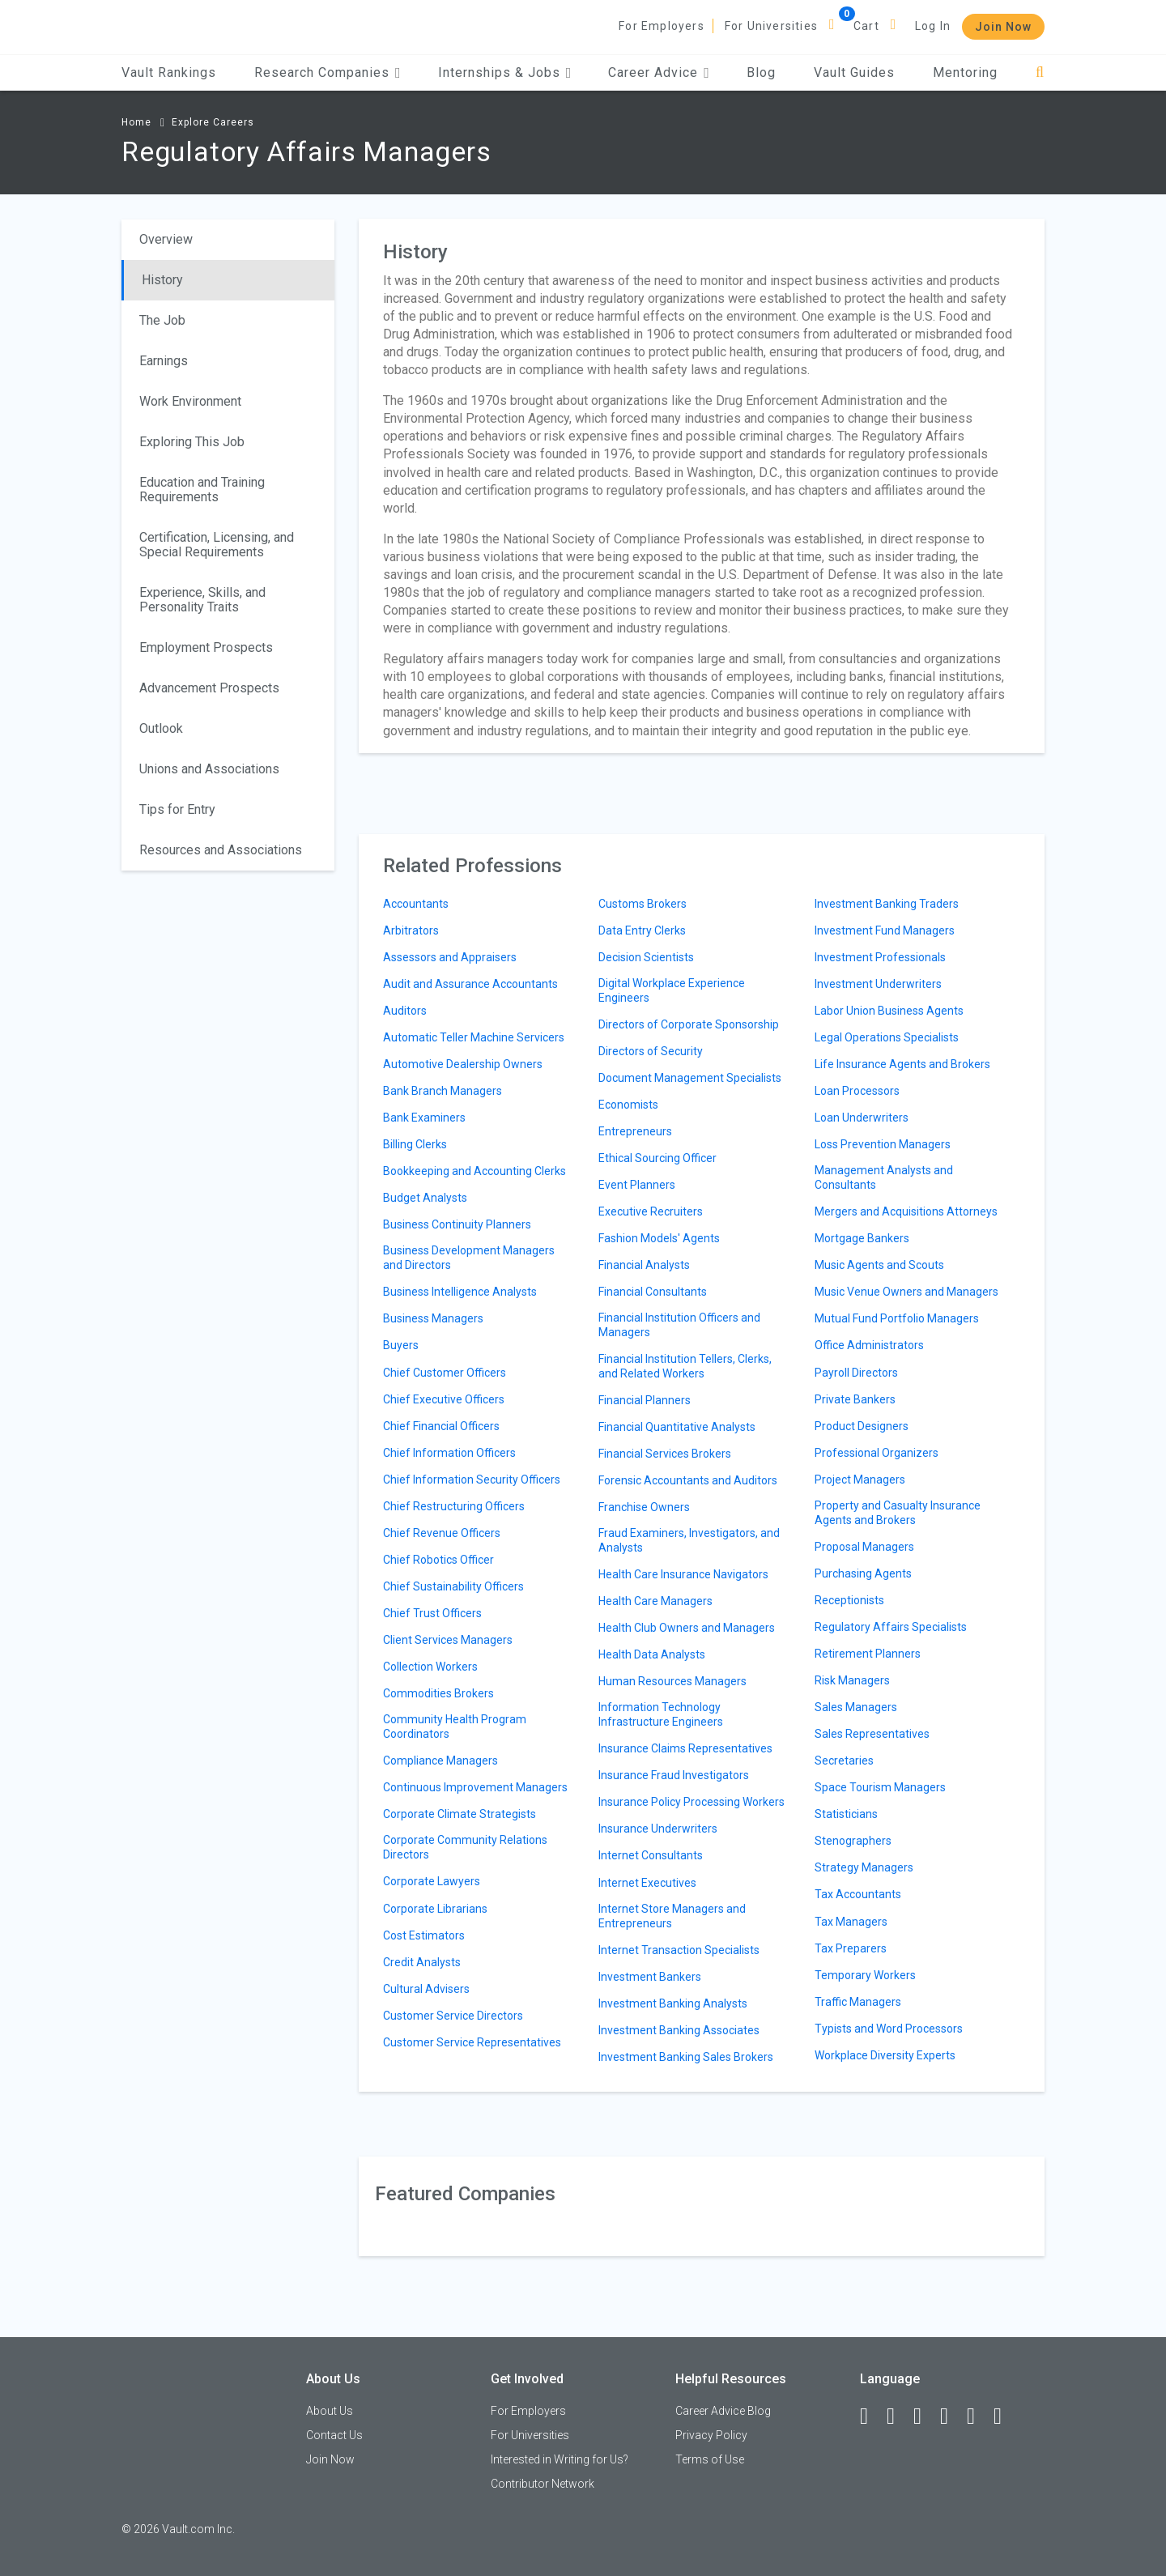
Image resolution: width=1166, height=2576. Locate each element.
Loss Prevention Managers (883, 1144)
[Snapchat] (1005, 2416)
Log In (933, 25)
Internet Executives (647, 1882)
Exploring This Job (192, 441)
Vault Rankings (168, 72)
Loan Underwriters (862, 1117)
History (162, 279)
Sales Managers (856, 1707)
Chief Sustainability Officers (453, 1586)
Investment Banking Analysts (672, 2003)
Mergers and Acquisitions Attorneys (906, 1211)
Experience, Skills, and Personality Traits (202, 600)
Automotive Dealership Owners (463, 1064)
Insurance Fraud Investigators (673, 1775)
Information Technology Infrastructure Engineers (660, 1714)
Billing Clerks (415, 1144)
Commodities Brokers (438, 1693)
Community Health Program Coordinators (454, 1726)
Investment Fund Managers (885, 930)
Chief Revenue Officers (441, 1532)
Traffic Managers (858, 2001)
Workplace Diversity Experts (885, 2055)
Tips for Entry (177, 809)
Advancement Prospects (209, 688)
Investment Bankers (649, 1976)
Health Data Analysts (651, 1654)
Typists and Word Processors (889, 2028)
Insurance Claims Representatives (685, 1748)
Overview (166, 239)
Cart (866, 25)
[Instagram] (951, 2416)
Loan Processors (857, 1090)
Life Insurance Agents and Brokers (902, 1064)
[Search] (1040, 72)
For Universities (771, 25)
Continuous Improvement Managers (475, 1787)
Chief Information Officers (449, 1452)
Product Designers (862, 1426)
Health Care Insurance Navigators (683, 1574)
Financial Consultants (652, 1291)
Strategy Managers (864, 1867)
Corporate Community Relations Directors (465, 1847)
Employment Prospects (206, 647)
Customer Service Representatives (472, 2042)
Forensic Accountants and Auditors (687, 1480)
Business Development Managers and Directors (469, 1257)
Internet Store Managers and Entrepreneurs (672, 1916)
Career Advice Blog (723, 2410)
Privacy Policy (711, 2435)
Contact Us (334, 2435)
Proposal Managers (864, 1546)
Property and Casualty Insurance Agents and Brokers (898, 1512)
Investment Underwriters (878, 983)
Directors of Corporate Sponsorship (688, 1024)
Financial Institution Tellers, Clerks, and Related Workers (685, 1366)
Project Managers (860, 1479)
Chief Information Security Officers (471, 1479)
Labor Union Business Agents (889, 1010)
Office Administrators (869, 1345)
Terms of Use (709, 2459)
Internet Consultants (650, 1855)
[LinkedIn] (898, 2416)
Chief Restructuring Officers (454, 1506)
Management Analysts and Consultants (884, 1177)
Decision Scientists (646, 957)
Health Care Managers (655, 1601)
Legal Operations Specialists (887, 1037)
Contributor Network (542, 2483)
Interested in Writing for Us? (559, 2459)
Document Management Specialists (689, 1077)
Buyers (401, 1345)
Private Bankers (855, 1399)
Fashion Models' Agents (659, 1238)
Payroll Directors (856, 1372)
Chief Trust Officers (432, 1613)
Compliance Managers (440, 1760)
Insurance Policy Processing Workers (691, 1801)
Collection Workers (430, 1666)
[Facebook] (871, 2416)
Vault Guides (854, 72)
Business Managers (433, 1318)
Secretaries (844, 1760)
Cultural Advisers (426, 1988)
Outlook (161, 728)
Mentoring (965, 72)
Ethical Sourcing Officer (657, 1158)
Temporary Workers (865, 1975)
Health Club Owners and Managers (686, 1627)
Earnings (163, 360)
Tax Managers (851, 1921)
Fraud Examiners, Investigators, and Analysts (689, 1540)
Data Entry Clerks (642, 930)
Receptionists (849, 1600)
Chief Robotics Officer (438, 1559)
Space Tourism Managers (880, 1787)
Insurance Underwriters (657, 1828)
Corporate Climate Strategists (459, 1813)
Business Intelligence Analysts (460, 1291)
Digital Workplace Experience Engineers (671, 990)
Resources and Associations (220, 850)
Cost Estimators (424, 1935)
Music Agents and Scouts (879, 1264)
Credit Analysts (422, 1962)
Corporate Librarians (435, 1908)
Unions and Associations (209, 769)
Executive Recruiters (650, 1211)
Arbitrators (411, 930)
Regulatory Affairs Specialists (891, 1626)
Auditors (405, 1010)
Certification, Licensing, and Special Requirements (216, 545)
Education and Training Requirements (202, 490)
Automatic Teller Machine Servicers (473, 1037)
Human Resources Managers (672, 1681)
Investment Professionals (880, 957)
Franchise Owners (644, 1507)
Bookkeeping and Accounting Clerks (474, 1171)
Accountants (416, 903)
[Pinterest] (978, 2416)
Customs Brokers (642, 903)
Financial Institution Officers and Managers (679, 1325)
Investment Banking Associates (679, 2030)
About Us (329, 2410)
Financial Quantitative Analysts (676, 1426)
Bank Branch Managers (442, 1090)
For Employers (661, 25)
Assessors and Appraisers (450, 957)
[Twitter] (924, 2416)
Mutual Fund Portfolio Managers (897, 1318)
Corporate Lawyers (431, 1881)
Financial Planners (644, 1400)
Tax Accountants (858, 1894)
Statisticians (846, 1813)
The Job (162, 320)
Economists (628, 1104)
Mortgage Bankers (862, 1238)
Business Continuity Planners (457, 1224)
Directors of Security (650, 1051)
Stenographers (853, 1840)
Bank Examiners (424, 1117)
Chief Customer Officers (444, 1372)
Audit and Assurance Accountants (470, 983)
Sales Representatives (872, 1733)
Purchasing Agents (863, 1573)
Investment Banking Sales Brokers (685, 2056)
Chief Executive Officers (443, 1399)
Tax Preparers (851, 1948)
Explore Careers (213, 122)
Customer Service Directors (453, 2015)
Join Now (1003, 26)
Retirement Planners (868, 1653)
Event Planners (636, 1184)
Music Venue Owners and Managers (906, 1291)
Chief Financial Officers (441, 1426)
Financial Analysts (644, 1264)
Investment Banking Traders (887, 903)
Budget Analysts (425, 1197)
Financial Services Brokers (664, 1453)
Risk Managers (852, 1680)
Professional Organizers (876, 1452)
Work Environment (190, 401)
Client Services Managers (448, 1639)
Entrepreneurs (635, 1131)
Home (136, 122)
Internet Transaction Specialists (679, 1950)
